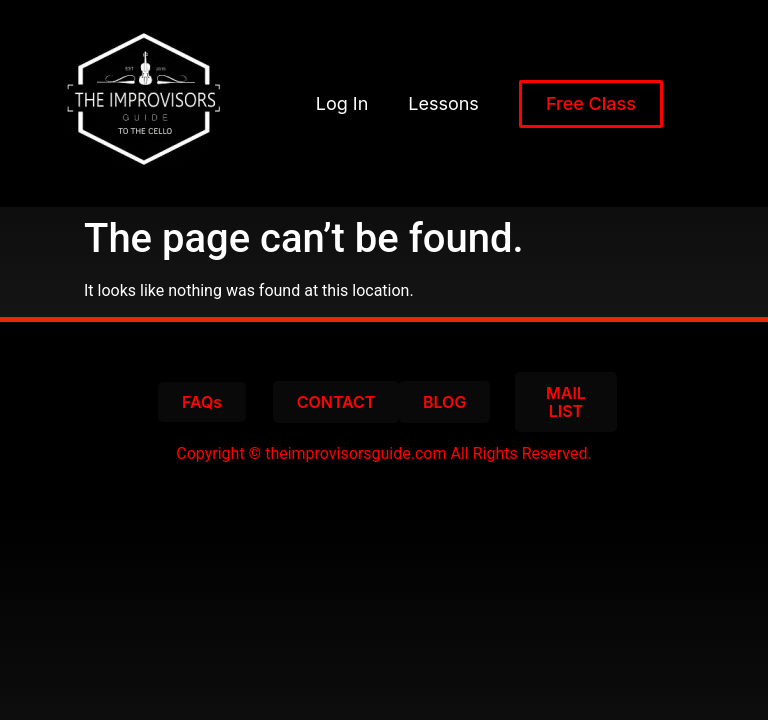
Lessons (443, 103)
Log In (342, 103)
